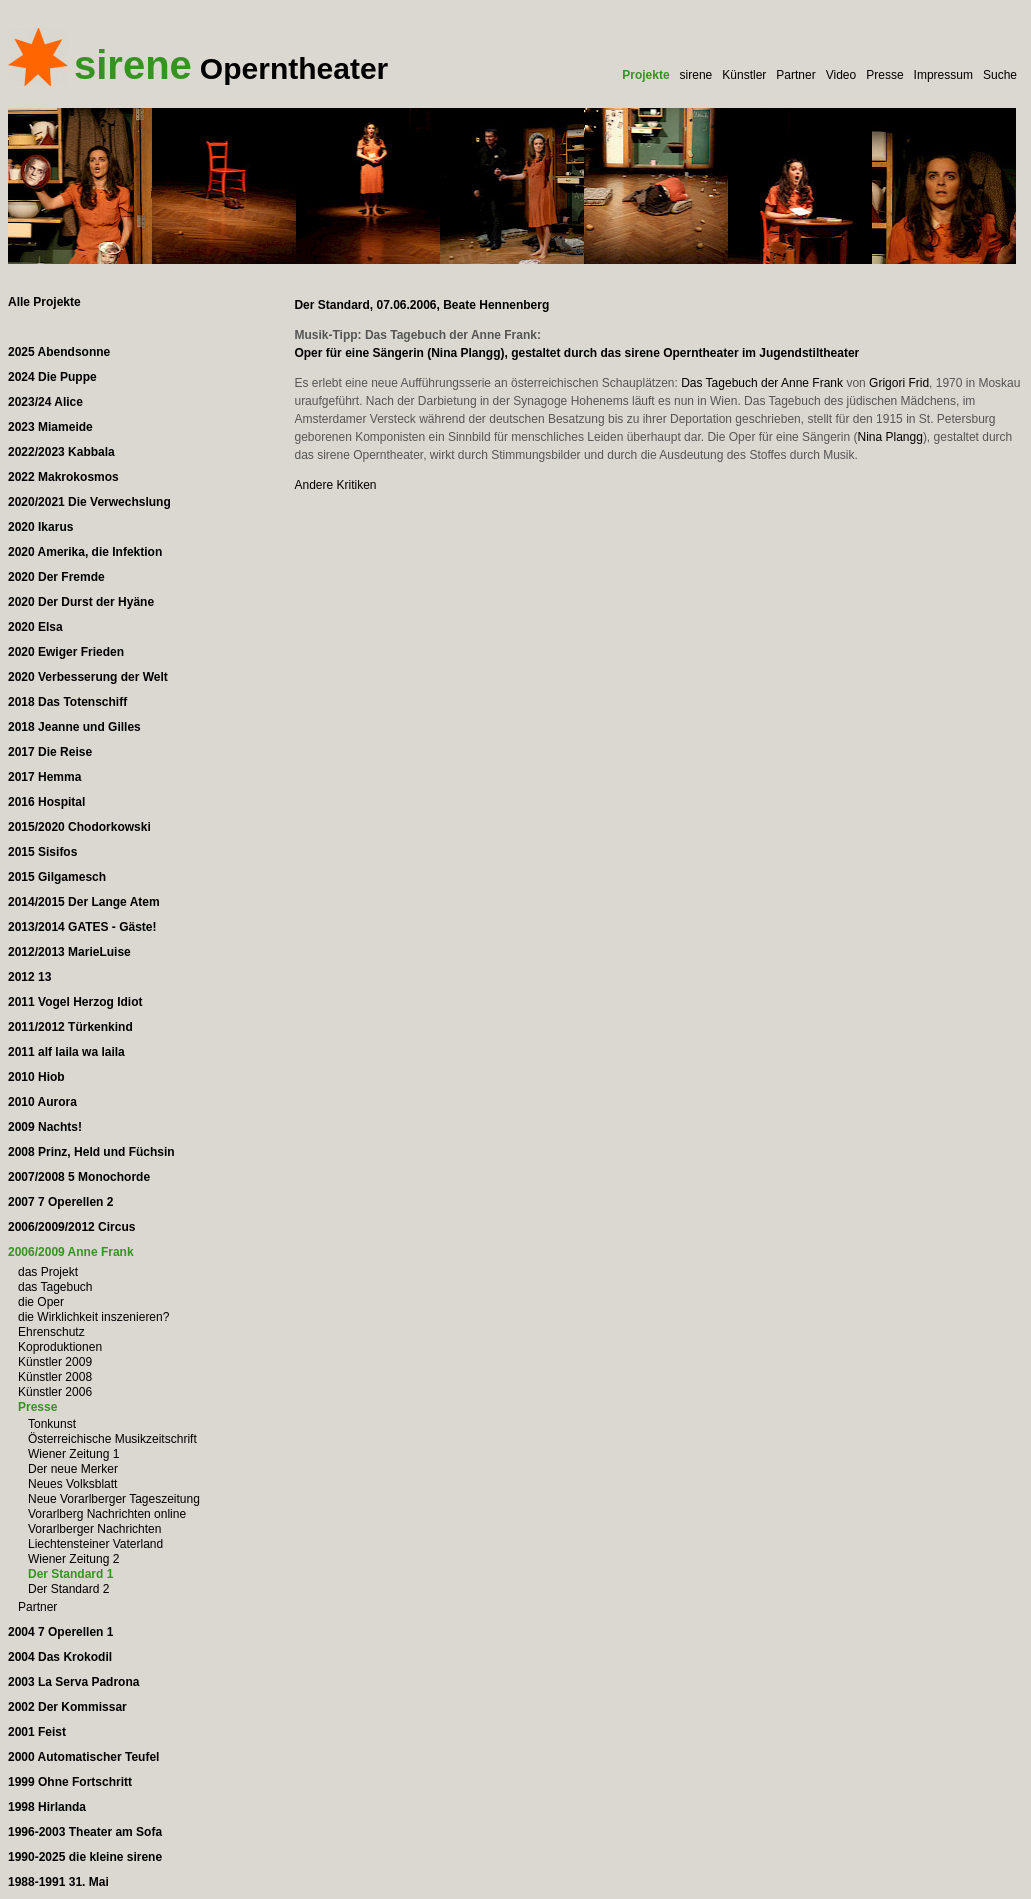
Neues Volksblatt (72, 1484)
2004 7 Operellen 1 (60, 1632)
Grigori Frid (899, 383)
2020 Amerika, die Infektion (85, 552)
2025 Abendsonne (59, 352)
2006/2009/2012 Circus (71, 1227)
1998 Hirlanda (47, 1807)
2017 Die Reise (50, 752)
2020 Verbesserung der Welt (88, 677)
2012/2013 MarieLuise (69, 952)
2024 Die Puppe (52, 377)
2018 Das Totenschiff (67, 702)
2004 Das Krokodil (60, 1657)
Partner (795, 75)
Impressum (943, 75)
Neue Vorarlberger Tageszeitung (114, 1499)
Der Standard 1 (70, 1574)
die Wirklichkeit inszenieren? (93, 1317)
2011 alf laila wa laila (66, 1052)
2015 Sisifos (42, 852)
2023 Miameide (50, 427)
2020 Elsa (35, 627)
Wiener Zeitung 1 (73, 1454)
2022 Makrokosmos (63, 477)
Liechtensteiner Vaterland (95, 1544)
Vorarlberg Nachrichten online (107, 1514)
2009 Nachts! (45, 1127)
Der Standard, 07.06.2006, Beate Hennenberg (421, 305)
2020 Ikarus (40, 527)
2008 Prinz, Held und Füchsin (91, 1152)
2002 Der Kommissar (67, 1707)
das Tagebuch (55, 1287)
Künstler (744, 75)
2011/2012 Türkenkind (70, 1027)
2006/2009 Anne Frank (71, 1252)
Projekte (645, 75)
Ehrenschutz (51, 1332)
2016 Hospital (46, 802)
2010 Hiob (36, 1077)
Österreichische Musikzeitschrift (112, 1439)
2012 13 (29, 977)
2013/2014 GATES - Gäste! (82, 927)
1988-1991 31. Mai (58, 1882)
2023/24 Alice (45, 402)
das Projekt (48, 1272)
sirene (696, 75)
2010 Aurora (42, 1102)
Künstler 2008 (55, 1377)
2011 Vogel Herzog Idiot (75, 1002)
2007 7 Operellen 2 (60, 1202)
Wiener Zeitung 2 (73, 1559)
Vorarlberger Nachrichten (94, 1529)
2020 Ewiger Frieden (66, 652)
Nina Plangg (889, 437)
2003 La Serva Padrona (73, 1682)
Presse (884, 75)
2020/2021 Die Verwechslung (89, 502)
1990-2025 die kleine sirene (85, 1857)
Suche (1000, 75)
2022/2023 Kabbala (61, 452)
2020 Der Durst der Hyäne (81, 602)
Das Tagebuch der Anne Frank (762, 383)
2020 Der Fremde (56, 577)
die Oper (41, 1302)
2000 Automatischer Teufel (83, 1757)
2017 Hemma (44, 777)
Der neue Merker (73, 1469)
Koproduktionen (60, 1347)
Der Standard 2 (68, 1589)
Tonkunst (52, 1424)
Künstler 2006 (55, 1392)
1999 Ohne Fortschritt (70, 1782)
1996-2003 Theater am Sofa (85, 1832)
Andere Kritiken (335, 485)
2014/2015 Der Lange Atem (84, 902)
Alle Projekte (44, 302)
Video (841, 75)
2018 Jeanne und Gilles (74, 727)
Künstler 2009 (55, 1362)
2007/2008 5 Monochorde (79, 1177)
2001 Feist (37, 1732)
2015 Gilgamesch (57, 877)
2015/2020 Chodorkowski (79, 827)
